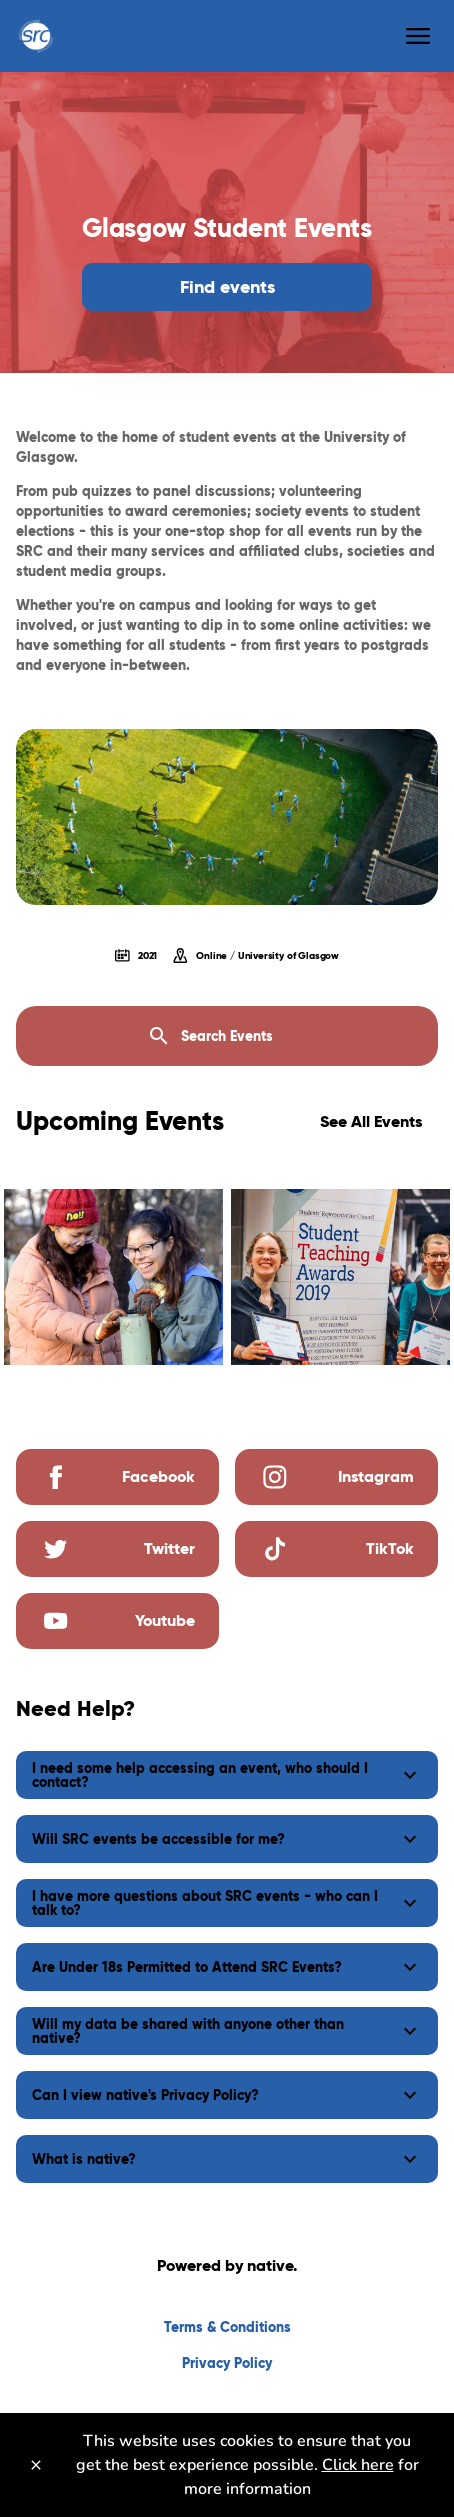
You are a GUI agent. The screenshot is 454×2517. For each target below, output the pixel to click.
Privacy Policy (227, 2363)
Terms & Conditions (227, 2327)
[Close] (36, 2465)
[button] (227, 1775)
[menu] (418, 36)
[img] (113, 1277)
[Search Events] (227, 1036)
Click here (358, 2465)
